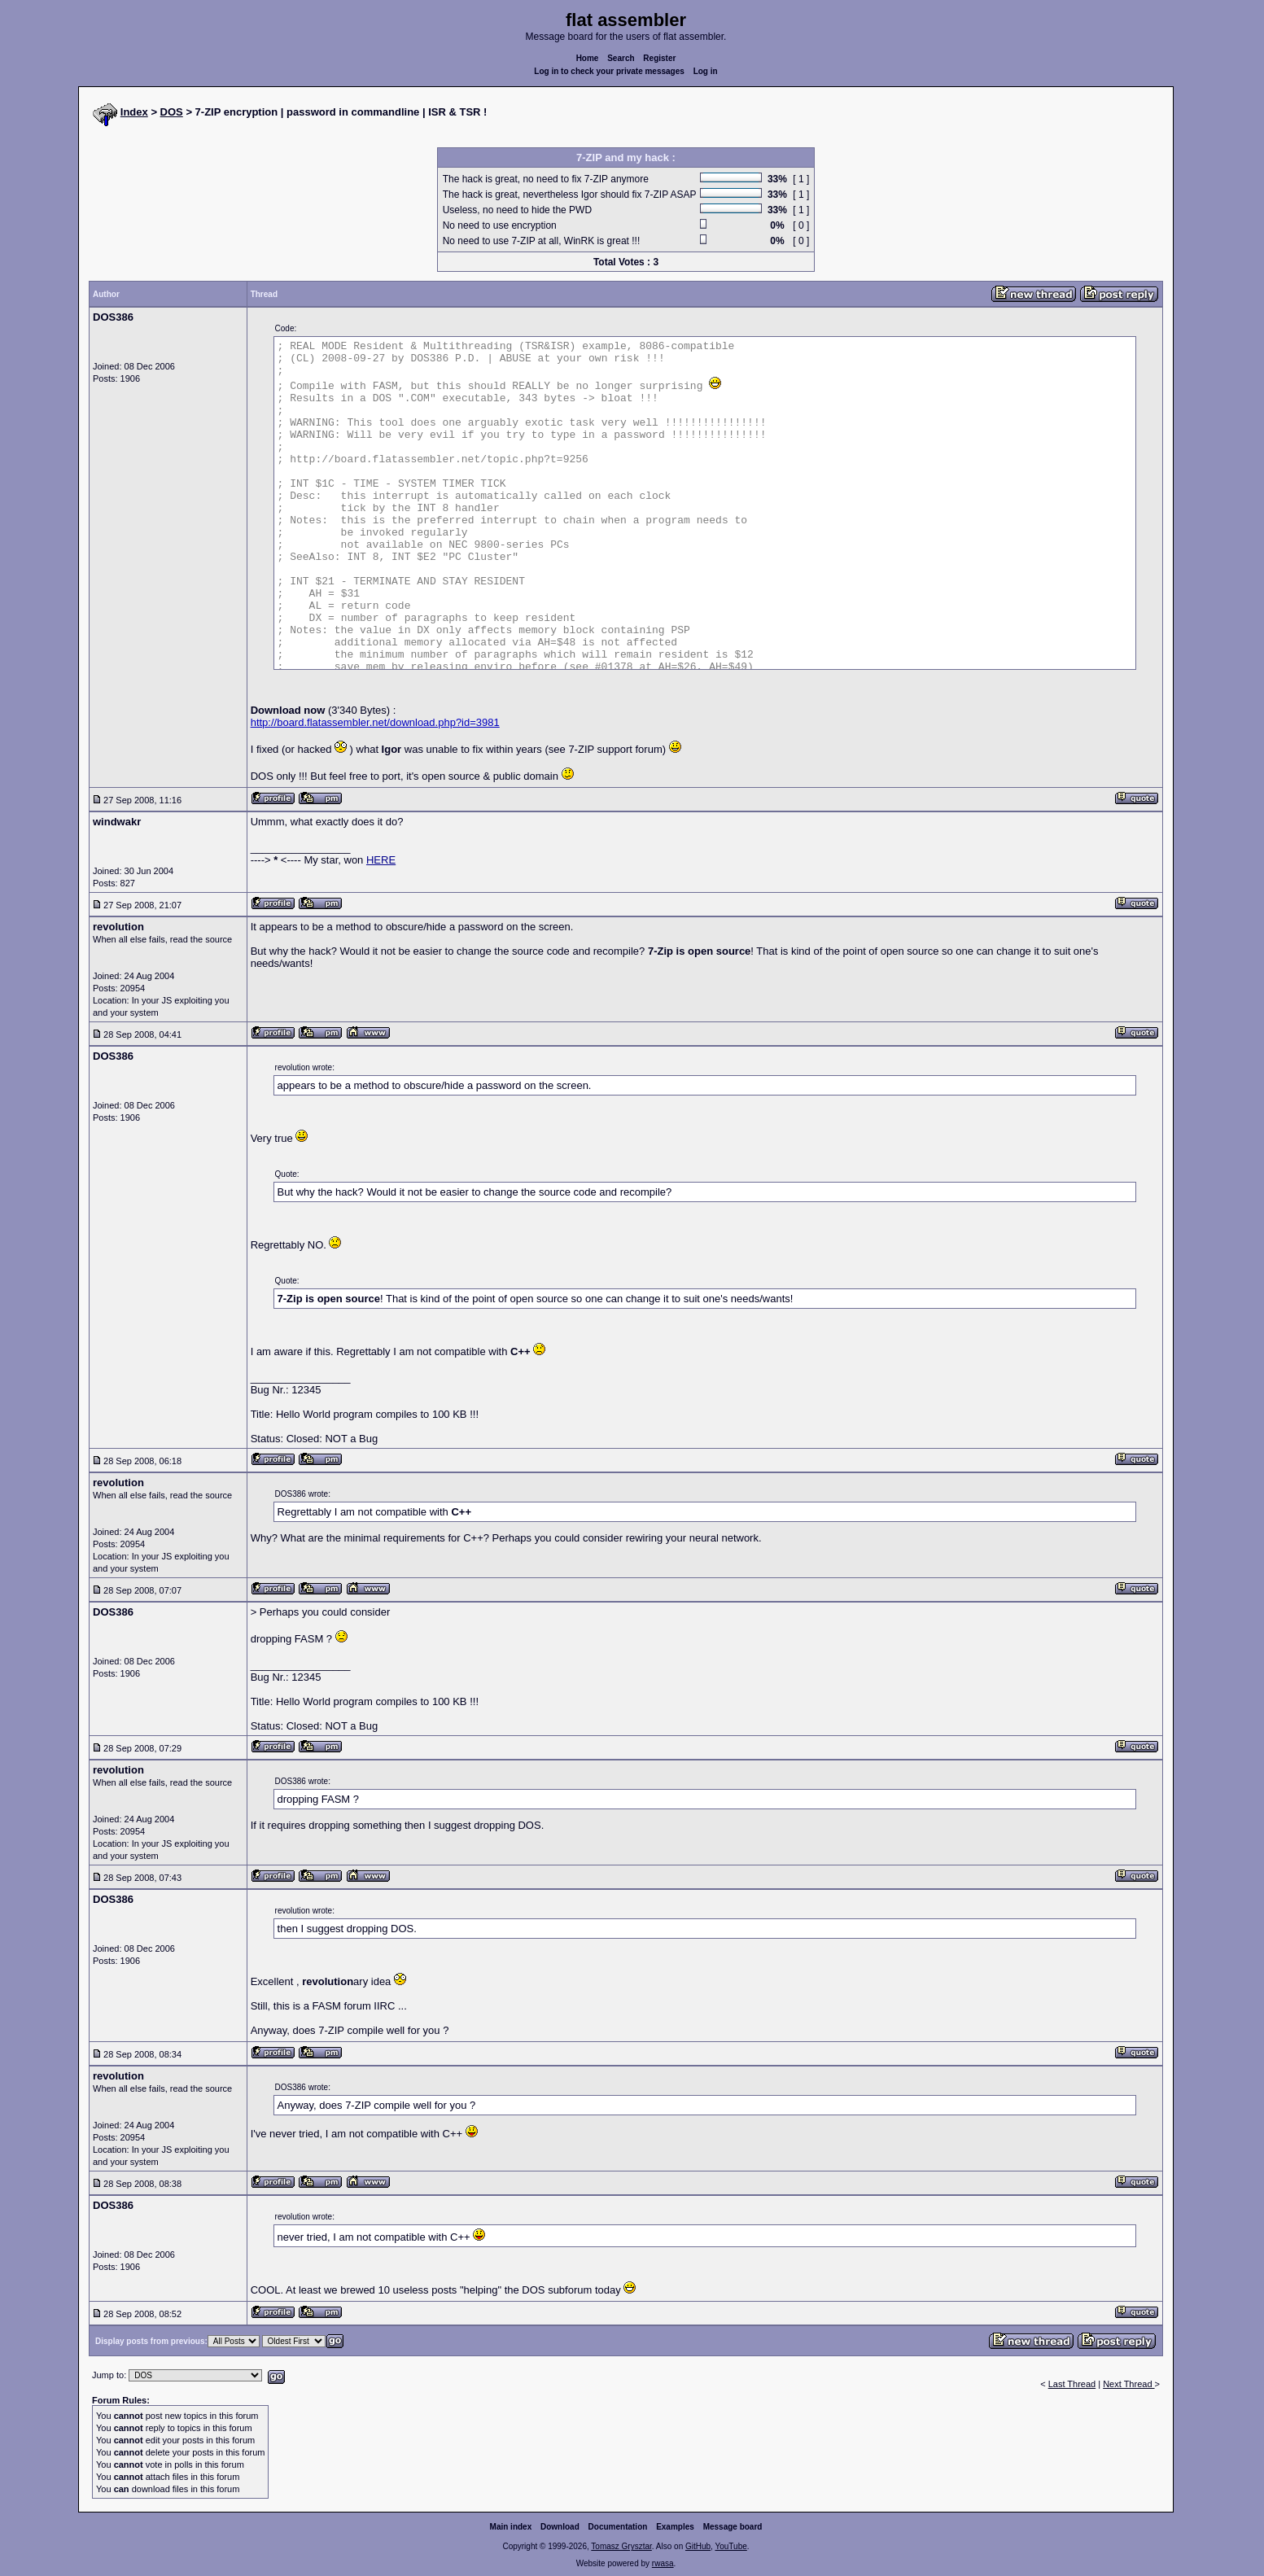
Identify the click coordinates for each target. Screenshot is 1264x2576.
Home (587, 58)
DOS (171, 112)
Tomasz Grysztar (621, 2546)
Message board (733, 2526)
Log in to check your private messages (609, 71)
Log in (705, 71)
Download (560, 2526)
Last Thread (1072, 2384)
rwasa (663, 2563)
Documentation (618, 2526)
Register (659, 58)
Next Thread (1128, 2384)
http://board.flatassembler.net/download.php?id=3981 (375, 722)
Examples (675, 2526)
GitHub (698, 2546)
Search (620, 58)
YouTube (730, 2546)
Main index (511, 2526)
